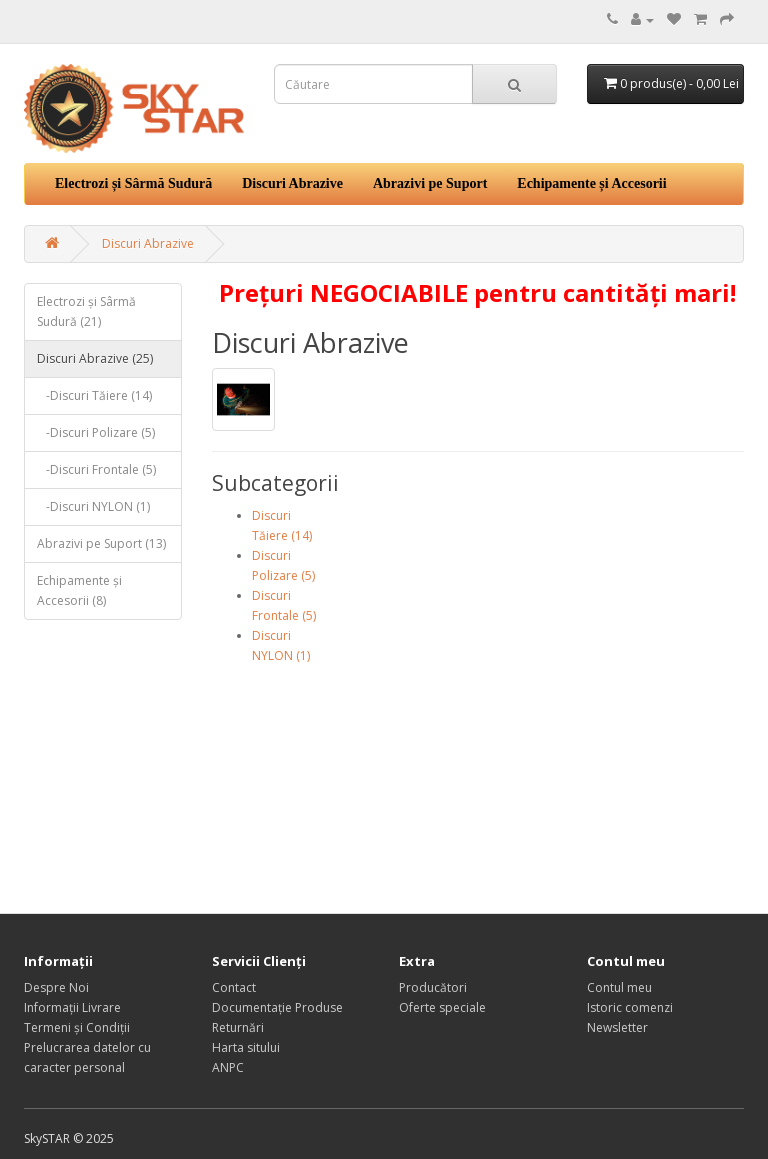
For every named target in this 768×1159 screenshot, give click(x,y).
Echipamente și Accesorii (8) (79, 590)
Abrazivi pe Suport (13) (101, 543)
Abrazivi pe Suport (430, 183)
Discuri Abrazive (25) (95, 358)
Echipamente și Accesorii (591, 183)
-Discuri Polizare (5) (96, 432)
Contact (234, 987)
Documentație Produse (277, 1007)
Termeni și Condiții (77, 1027)
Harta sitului (246, 1047)
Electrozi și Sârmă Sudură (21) (86, 311)
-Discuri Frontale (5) (96, 469)
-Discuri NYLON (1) (93, 506)
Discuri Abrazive (292, 183)
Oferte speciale (442, 1007)
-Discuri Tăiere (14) (94, 395)
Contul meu (619, 987)
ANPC (228, 1067)
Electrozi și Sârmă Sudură (133, 183)
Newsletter (617, 1027)
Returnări (238, 1027)
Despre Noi (56, 987)
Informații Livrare (72, 1007)
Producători (433, 987)
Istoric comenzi (630, 1007)
